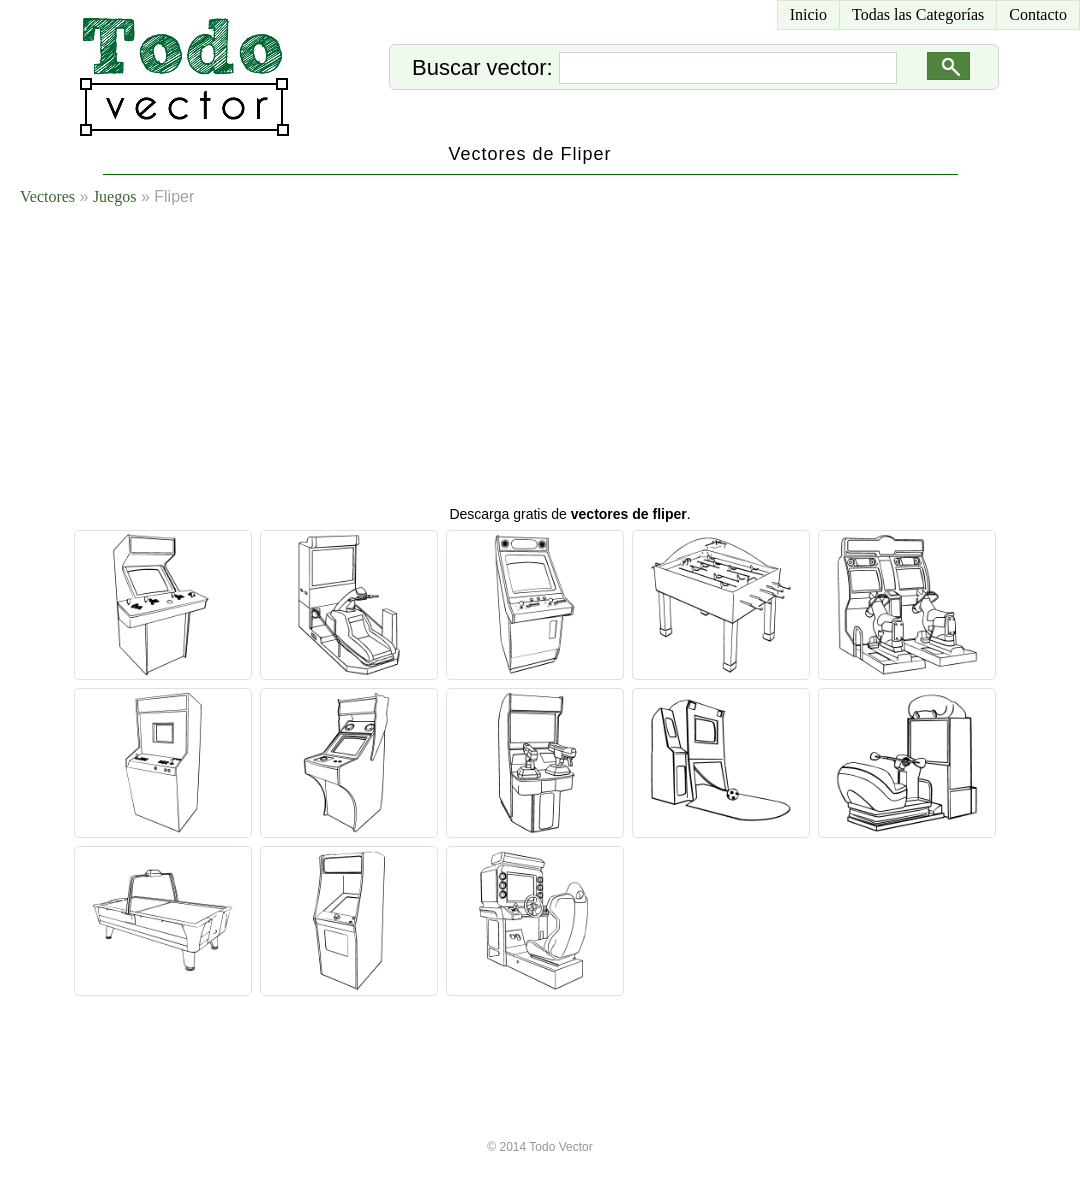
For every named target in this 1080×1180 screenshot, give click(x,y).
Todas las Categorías (918, 14)
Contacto (1038, 14)
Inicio (808, 14)
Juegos (115, 196)
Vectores (47, 196)
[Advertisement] (385, 360)
